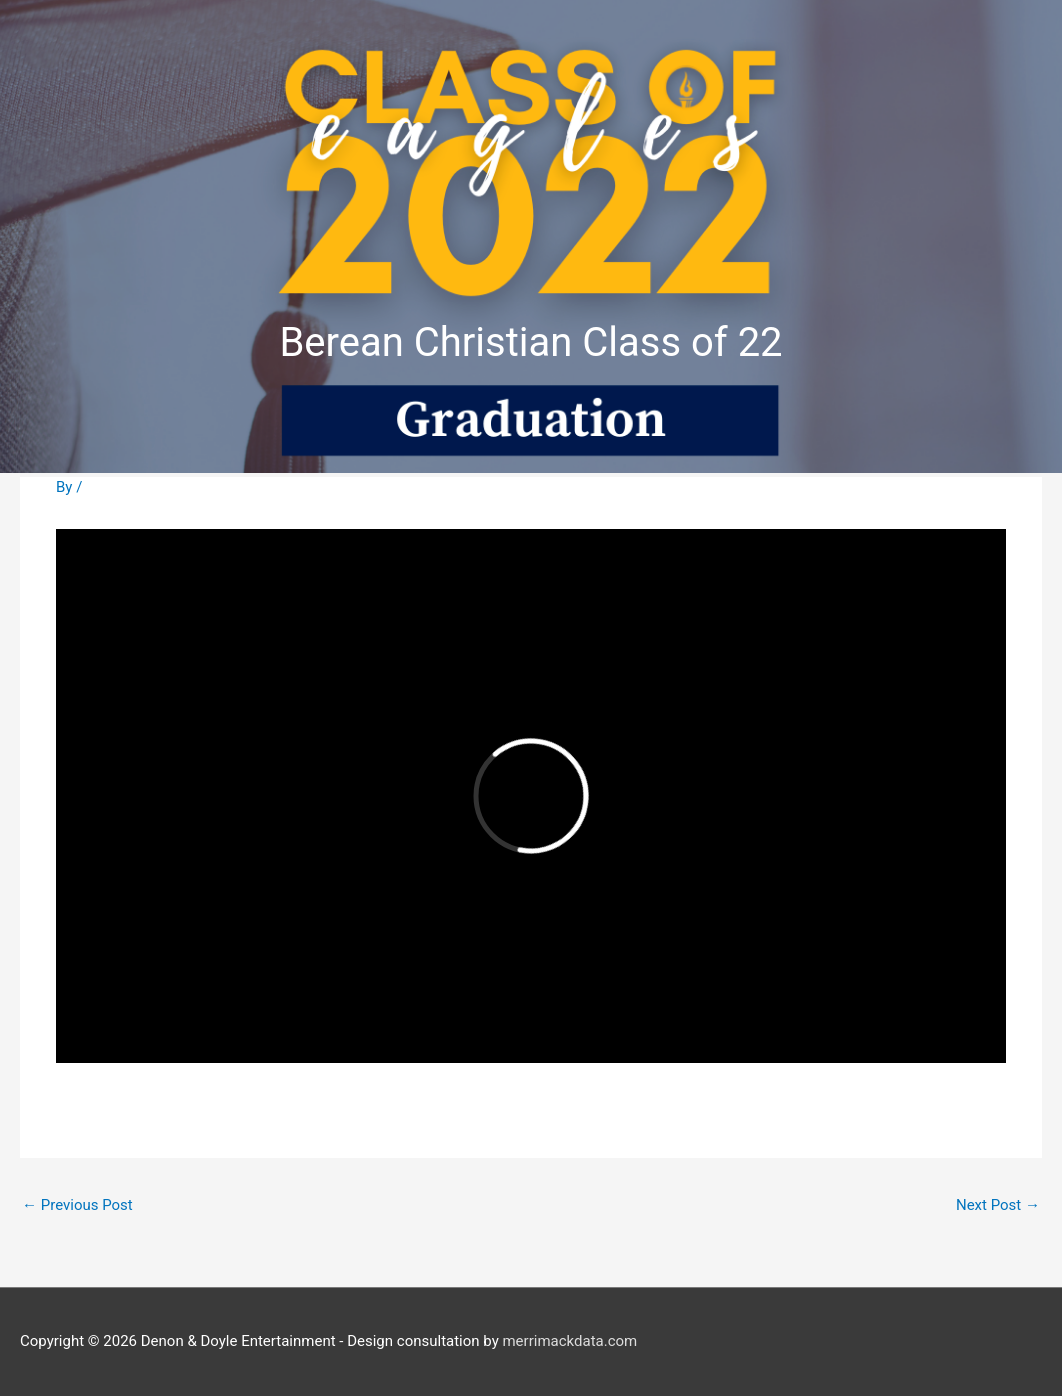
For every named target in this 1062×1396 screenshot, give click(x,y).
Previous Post (77, 1205)
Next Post (998, 1205)
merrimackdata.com (569, 1341)
